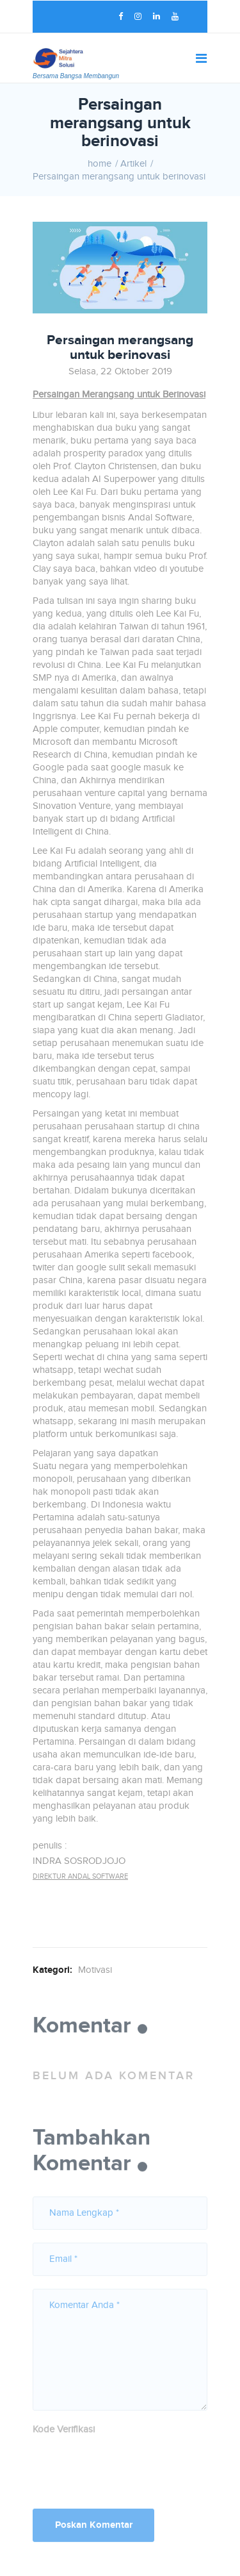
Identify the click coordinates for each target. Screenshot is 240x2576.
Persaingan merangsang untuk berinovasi (119, 176)
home (99, 163)
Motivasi (95, 1970)
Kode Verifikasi (64, 2432)
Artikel (133, 163)
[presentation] (130, 2468)
